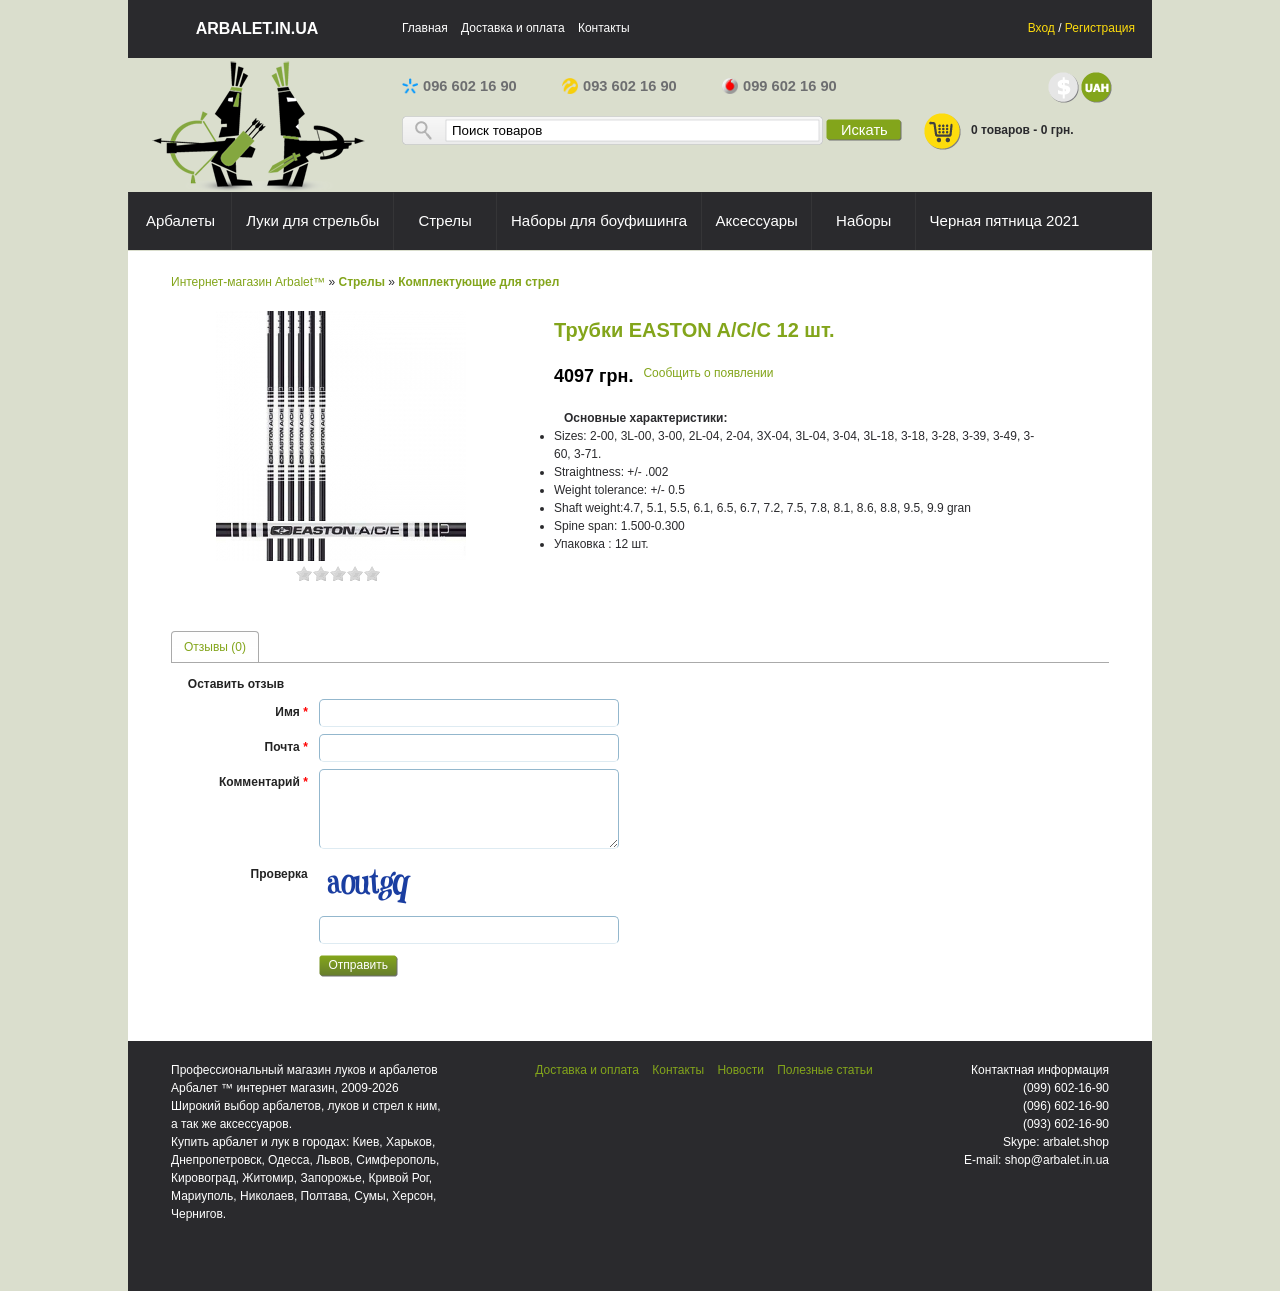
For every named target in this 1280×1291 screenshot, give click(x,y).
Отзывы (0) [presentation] (215, 647)
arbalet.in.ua (257, 28)
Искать (864, 130)
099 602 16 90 (779, 86)
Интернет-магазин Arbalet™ (248, 282)
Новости (740, 1070)
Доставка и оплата (513, 28)
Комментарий (263, 782)
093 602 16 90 (619, 86)
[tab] (215, 646)
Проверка (279, 874)
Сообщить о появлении (708, 373)
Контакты (604, 28)
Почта (286, 747)
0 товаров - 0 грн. (998, 131)
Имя (291, 712)
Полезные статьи (824, 1070)
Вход (1041, 28)
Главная (425, 28)
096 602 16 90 (459, 86)
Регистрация (1100, 28)
